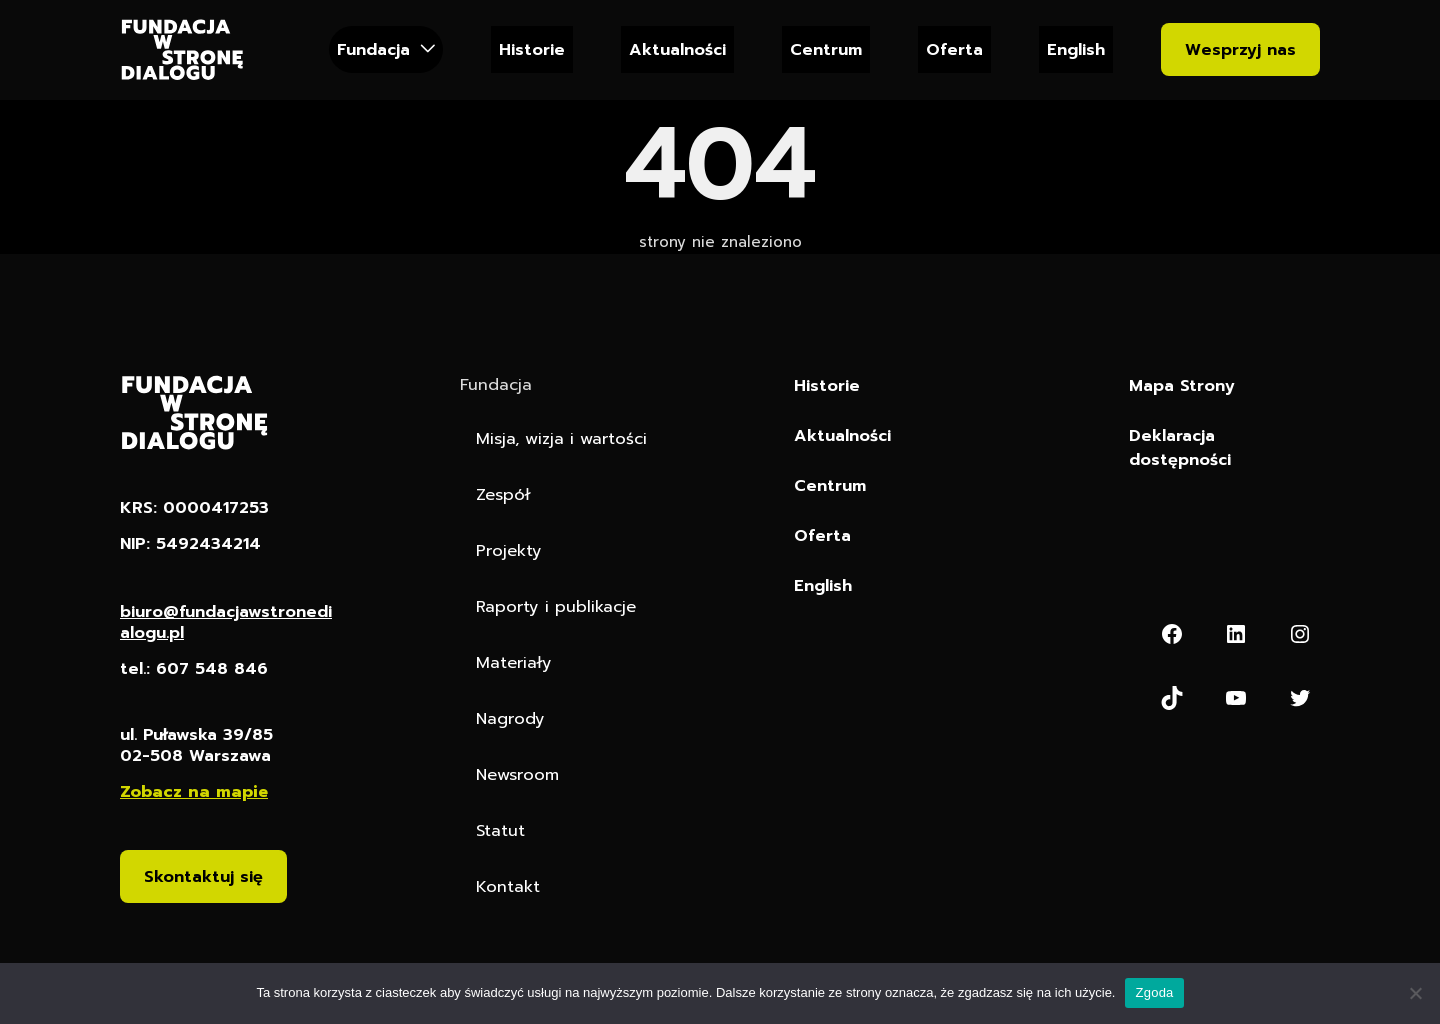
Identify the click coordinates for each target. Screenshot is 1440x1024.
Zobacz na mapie (194, 791)
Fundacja (373, 49)
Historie (532, 49)
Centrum (826, 49)
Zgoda (1154, 992)
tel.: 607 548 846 (194, 668)
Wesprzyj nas (1240, 49)
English (1076, 49)
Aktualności (677, 49)
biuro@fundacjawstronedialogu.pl (226, 622)
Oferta (954, 49)
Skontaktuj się (203, 877)
